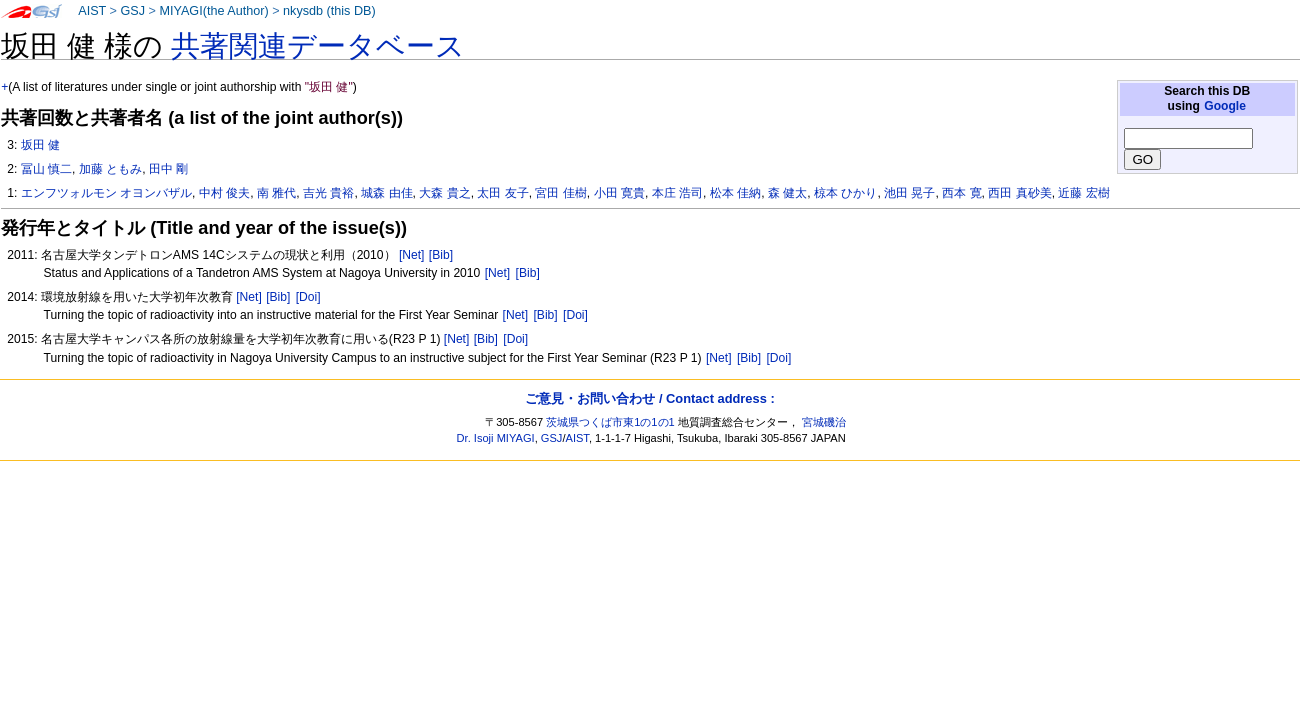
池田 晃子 (909, 193)
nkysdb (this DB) (329, 11)
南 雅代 (276, 193)
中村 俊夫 (224, 193)
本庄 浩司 (677, 193)
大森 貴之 (444, 193)
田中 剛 (168, 169)
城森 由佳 (386, 193)
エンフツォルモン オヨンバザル (106, 193)
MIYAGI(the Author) (213, 11)
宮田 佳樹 (560, 193)
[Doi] (308, 297)
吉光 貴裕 (328, 193)
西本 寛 (961, 193)
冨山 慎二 (46, 169)
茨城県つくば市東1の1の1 (610, 422)
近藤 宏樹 (1083, 193)
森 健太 (787, 193)
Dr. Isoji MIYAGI (496, 438)
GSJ (132, 11)
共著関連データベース (318, 46)
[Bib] (441, 255)
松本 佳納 (735, 193)
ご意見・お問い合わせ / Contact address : (649, 398)
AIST (92, 11)
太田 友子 (502, 193)
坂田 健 (40, 145)
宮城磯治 (824, 422)
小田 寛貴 (619, 193)
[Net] (412, 255)
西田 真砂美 (1019, 193)
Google (1225, 106)
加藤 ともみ (110, 169)
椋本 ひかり (845, 193)
